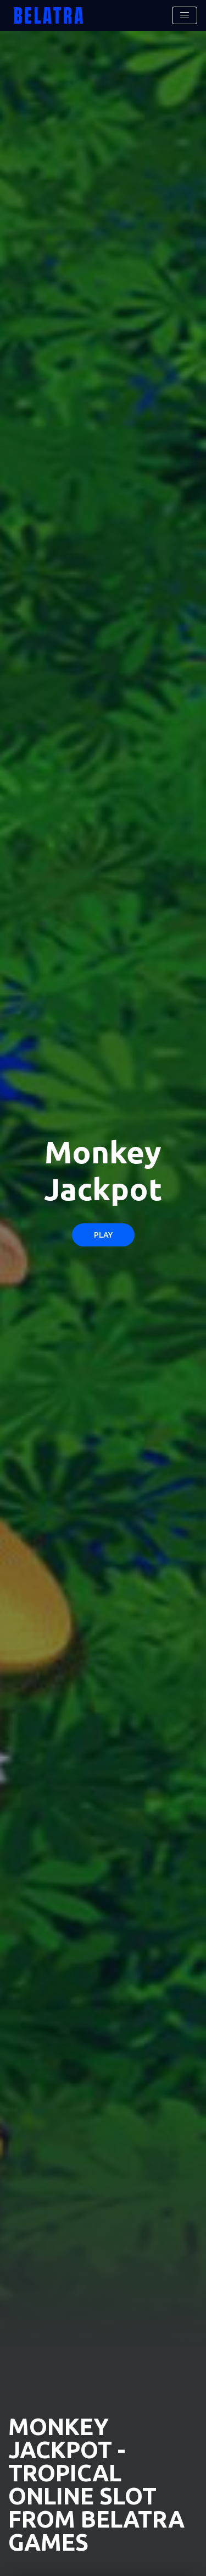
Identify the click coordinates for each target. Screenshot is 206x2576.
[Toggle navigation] (184, 15)
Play (103, 1234)
